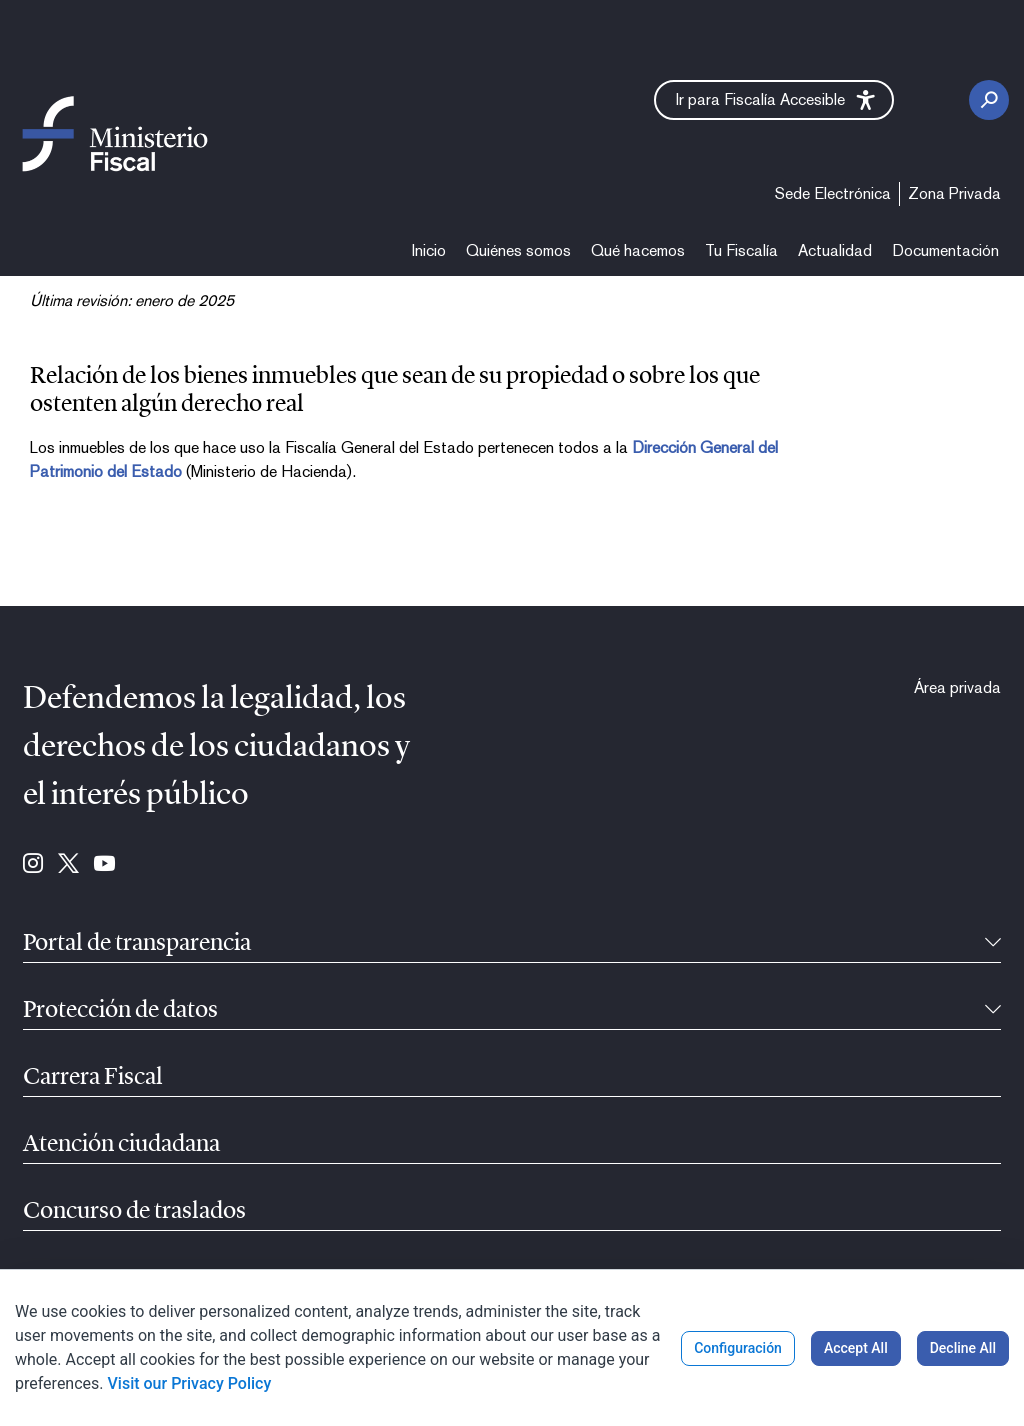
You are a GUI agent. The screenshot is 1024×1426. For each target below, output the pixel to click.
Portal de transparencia (137, 944)
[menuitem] (833, 194)
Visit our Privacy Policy (190, 1383)
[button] (774, 100)
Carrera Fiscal (93, 1078)
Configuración (738, 1348)
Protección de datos (120, 1011)
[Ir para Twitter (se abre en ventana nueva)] (68, 865)
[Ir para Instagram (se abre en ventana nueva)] (33, 865)
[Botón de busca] (989, 100)
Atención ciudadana (121, 1145)
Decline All (963, 1348)
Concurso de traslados (134, 1212)
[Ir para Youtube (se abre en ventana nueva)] (104, 865)
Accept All (856, 1348)
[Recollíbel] (993, 944)
